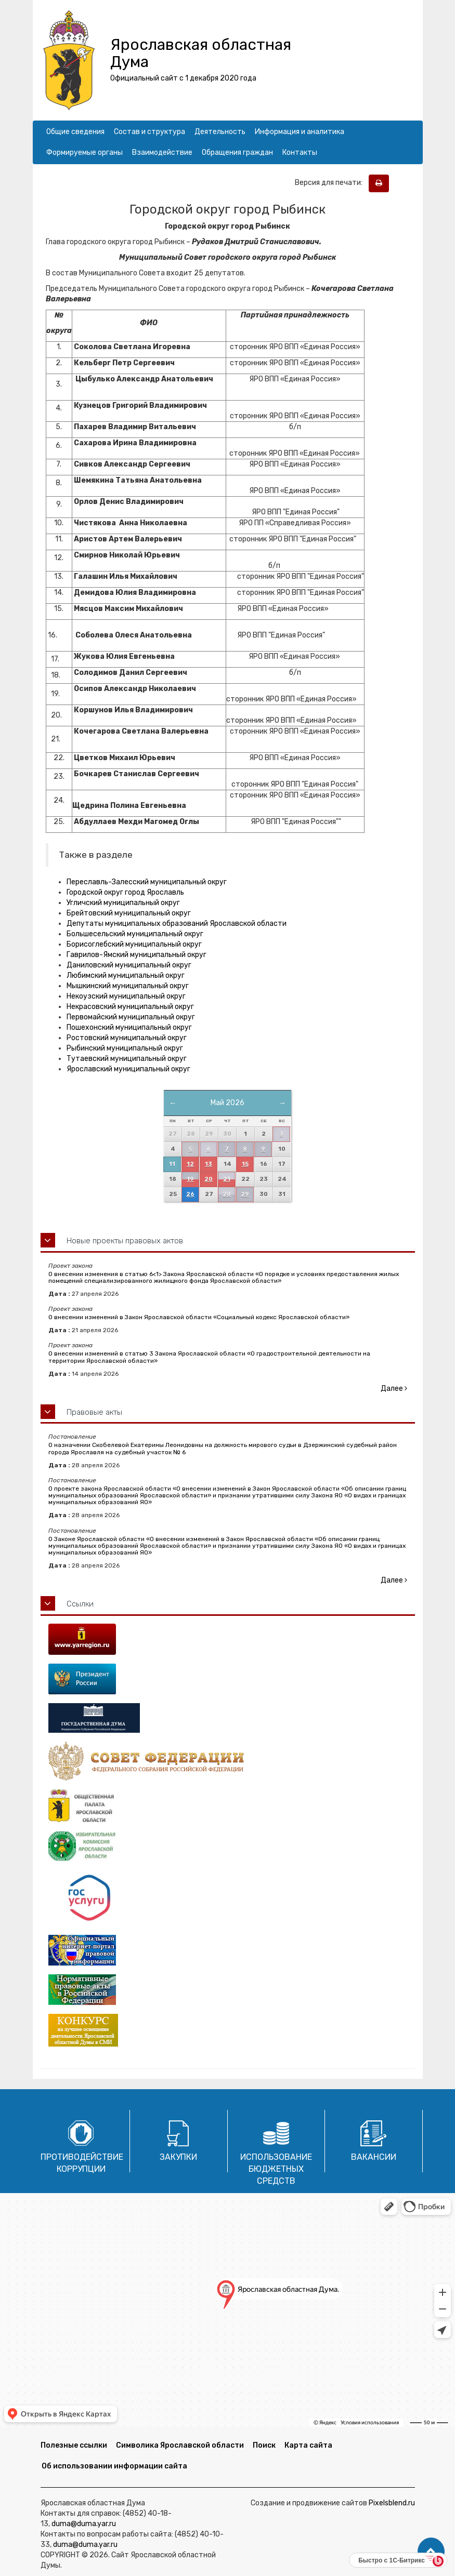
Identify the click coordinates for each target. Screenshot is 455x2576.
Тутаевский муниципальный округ (127, 1058)
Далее (394, 1388)
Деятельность (219, 131)
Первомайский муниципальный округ (131, 1017)
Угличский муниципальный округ (123, 902)
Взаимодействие (162, 152)
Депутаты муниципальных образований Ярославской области (177, 923)
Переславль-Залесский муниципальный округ (147, 882)
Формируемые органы (84, 152)
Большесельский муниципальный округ (135, 934)
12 (190, 1164)
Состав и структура (149, 131)
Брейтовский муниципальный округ (129, 913)
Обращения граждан (237, 152)
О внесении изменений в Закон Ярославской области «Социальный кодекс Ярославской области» (198, 1317)
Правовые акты (94, 1412)
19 (190, 1179)
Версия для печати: (331, 182)
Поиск (264, 2445)
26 (190, 1194)
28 (227, 1194)
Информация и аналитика (299, 131)
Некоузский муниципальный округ (126, 996)
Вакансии (373, 2157)
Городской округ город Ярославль (125, 892)
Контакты (299, 152)
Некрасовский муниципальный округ (130, 1006)
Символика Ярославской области (180, 2445)
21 (226, 1179)
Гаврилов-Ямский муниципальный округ (136, 954)
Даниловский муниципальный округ (129, 965)
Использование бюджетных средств (276, 2169)
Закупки (178, 2157)
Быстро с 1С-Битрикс (391, 2560)
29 (245, 1194)
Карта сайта (308, 2445)
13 (208, 1164)
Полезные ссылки (74, 2445)
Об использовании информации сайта (114, 2466)
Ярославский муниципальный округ (128, 1069)
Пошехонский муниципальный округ (129, 1027)
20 (208, 1179)
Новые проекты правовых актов (125, 1240)
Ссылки (80, 1604)
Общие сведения (75, 131)
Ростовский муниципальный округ (127, 1037)
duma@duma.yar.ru (83, 2523)
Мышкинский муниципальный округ (128, 985)
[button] (431, 2552)
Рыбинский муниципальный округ (125, 1048)
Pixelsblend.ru (392, 2503)
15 (245, 1164)
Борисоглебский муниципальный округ (134, 944)
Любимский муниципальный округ (126, 975)
